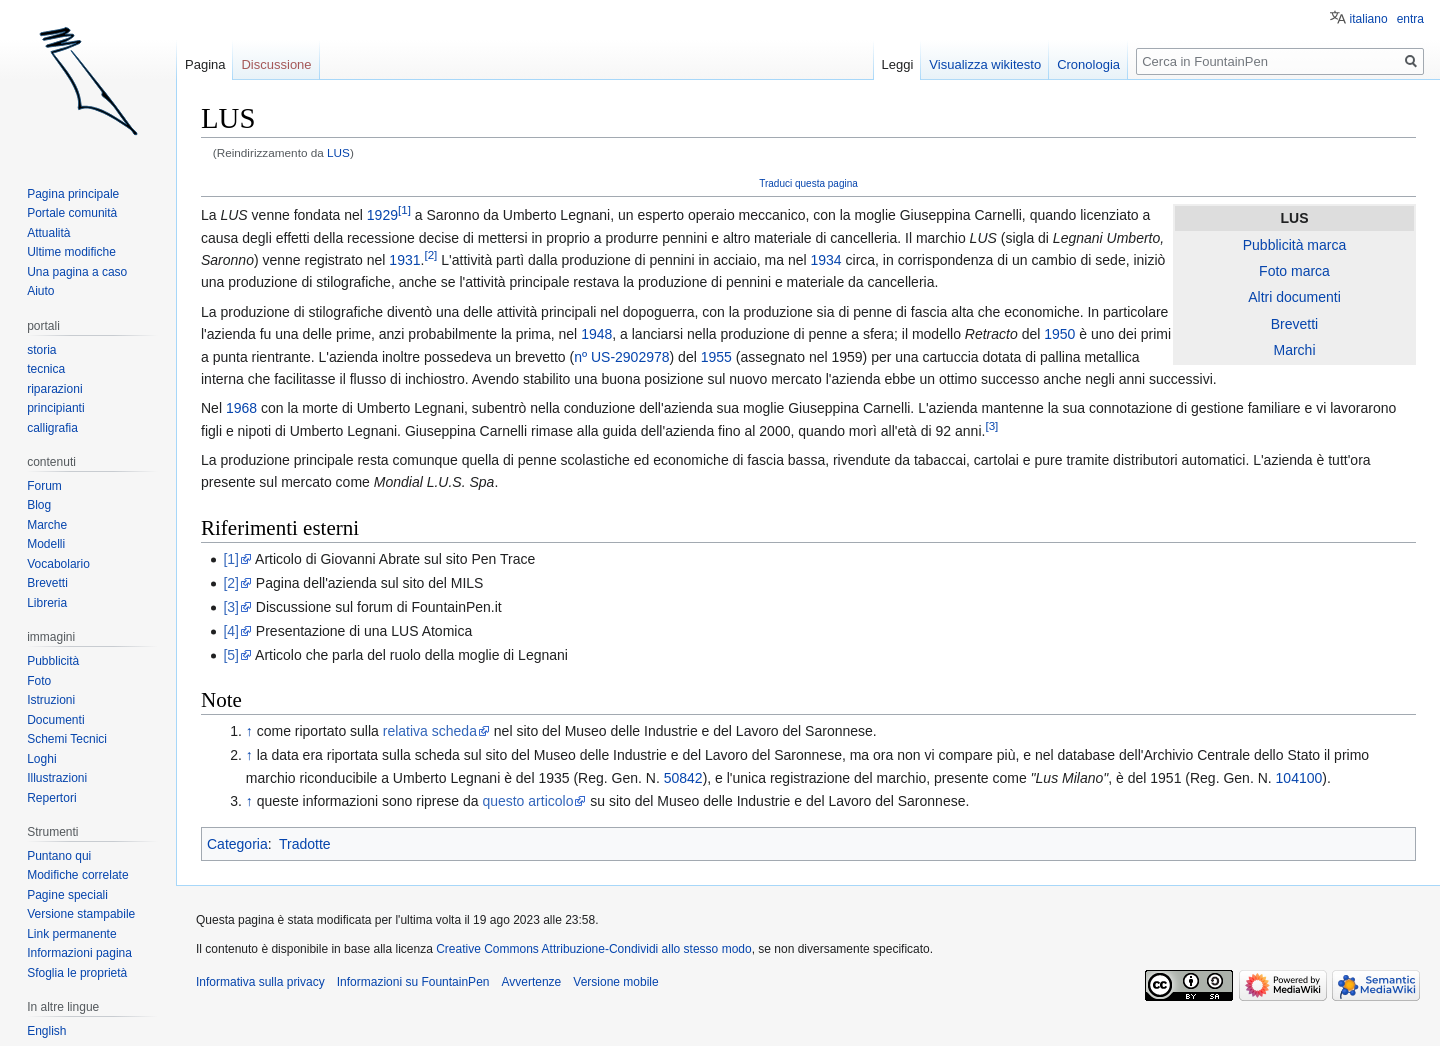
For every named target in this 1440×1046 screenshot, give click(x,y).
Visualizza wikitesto (985, 64)
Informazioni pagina (79, 953)
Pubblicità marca (1295, 245)
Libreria (47, 603)
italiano (1369, 19)
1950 (1059, 334)
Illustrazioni (57, 778)
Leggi (898, 64)
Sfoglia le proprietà (77, 973)
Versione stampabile (81, 914)
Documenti (55, 720)
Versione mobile (615, 982)
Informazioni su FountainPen (413, 982)
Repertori (51, 798)
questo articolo (527, 801)
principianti (55, 408)
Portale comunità (72, 213)
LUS (338, 152)
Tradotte (305, 844)
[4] (231, 631)
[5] (231, 655)
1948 (596, 334)
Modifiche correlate (77, 875)
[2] (430, 254)
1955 (716, 357)
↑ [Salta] (249, 731)
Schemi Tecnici (67, 739)
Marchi (1294, 350)
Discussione (276, 64)
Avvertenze (531, 982)
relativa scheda (430, 731)
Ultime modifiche (71, 252)
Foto (39, 681)
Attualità (48, 233)
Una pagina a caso (77, 272)
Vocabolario (58, 564)
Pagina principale (73, 194)
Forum (44, 486)
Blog (39, 505)
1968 (241, 408)
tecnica (46, 369)
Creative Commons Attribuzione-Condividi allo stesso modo (593, 949)
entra (1410, 19)
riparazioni (54, 389)
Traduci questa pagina (808, 183)
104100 (1299, 778)
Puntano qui (59, 856)
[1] (404, 210)
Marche (47, 525)
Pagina (205, 64)
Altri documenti (1294, 297)
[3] (991, 425)
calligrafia (52, 428)
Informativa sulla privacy (260, 982)
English (46, 1031)
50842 (683, 778)
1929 (382, 215)
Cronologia (1088, 64)
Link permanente (71, 934)
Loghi (41, 759)
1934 (825, 260)
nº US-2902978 (621, 357)
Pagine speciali (67, 895)
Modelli (46, 544)
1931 (404, 260)
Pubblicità (53, 661)
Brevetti (1294, 324)
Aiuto (40, 291)
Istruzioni (51, 700)
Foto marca (1294, 271)
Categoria (237, 844)
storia (41, 350)
